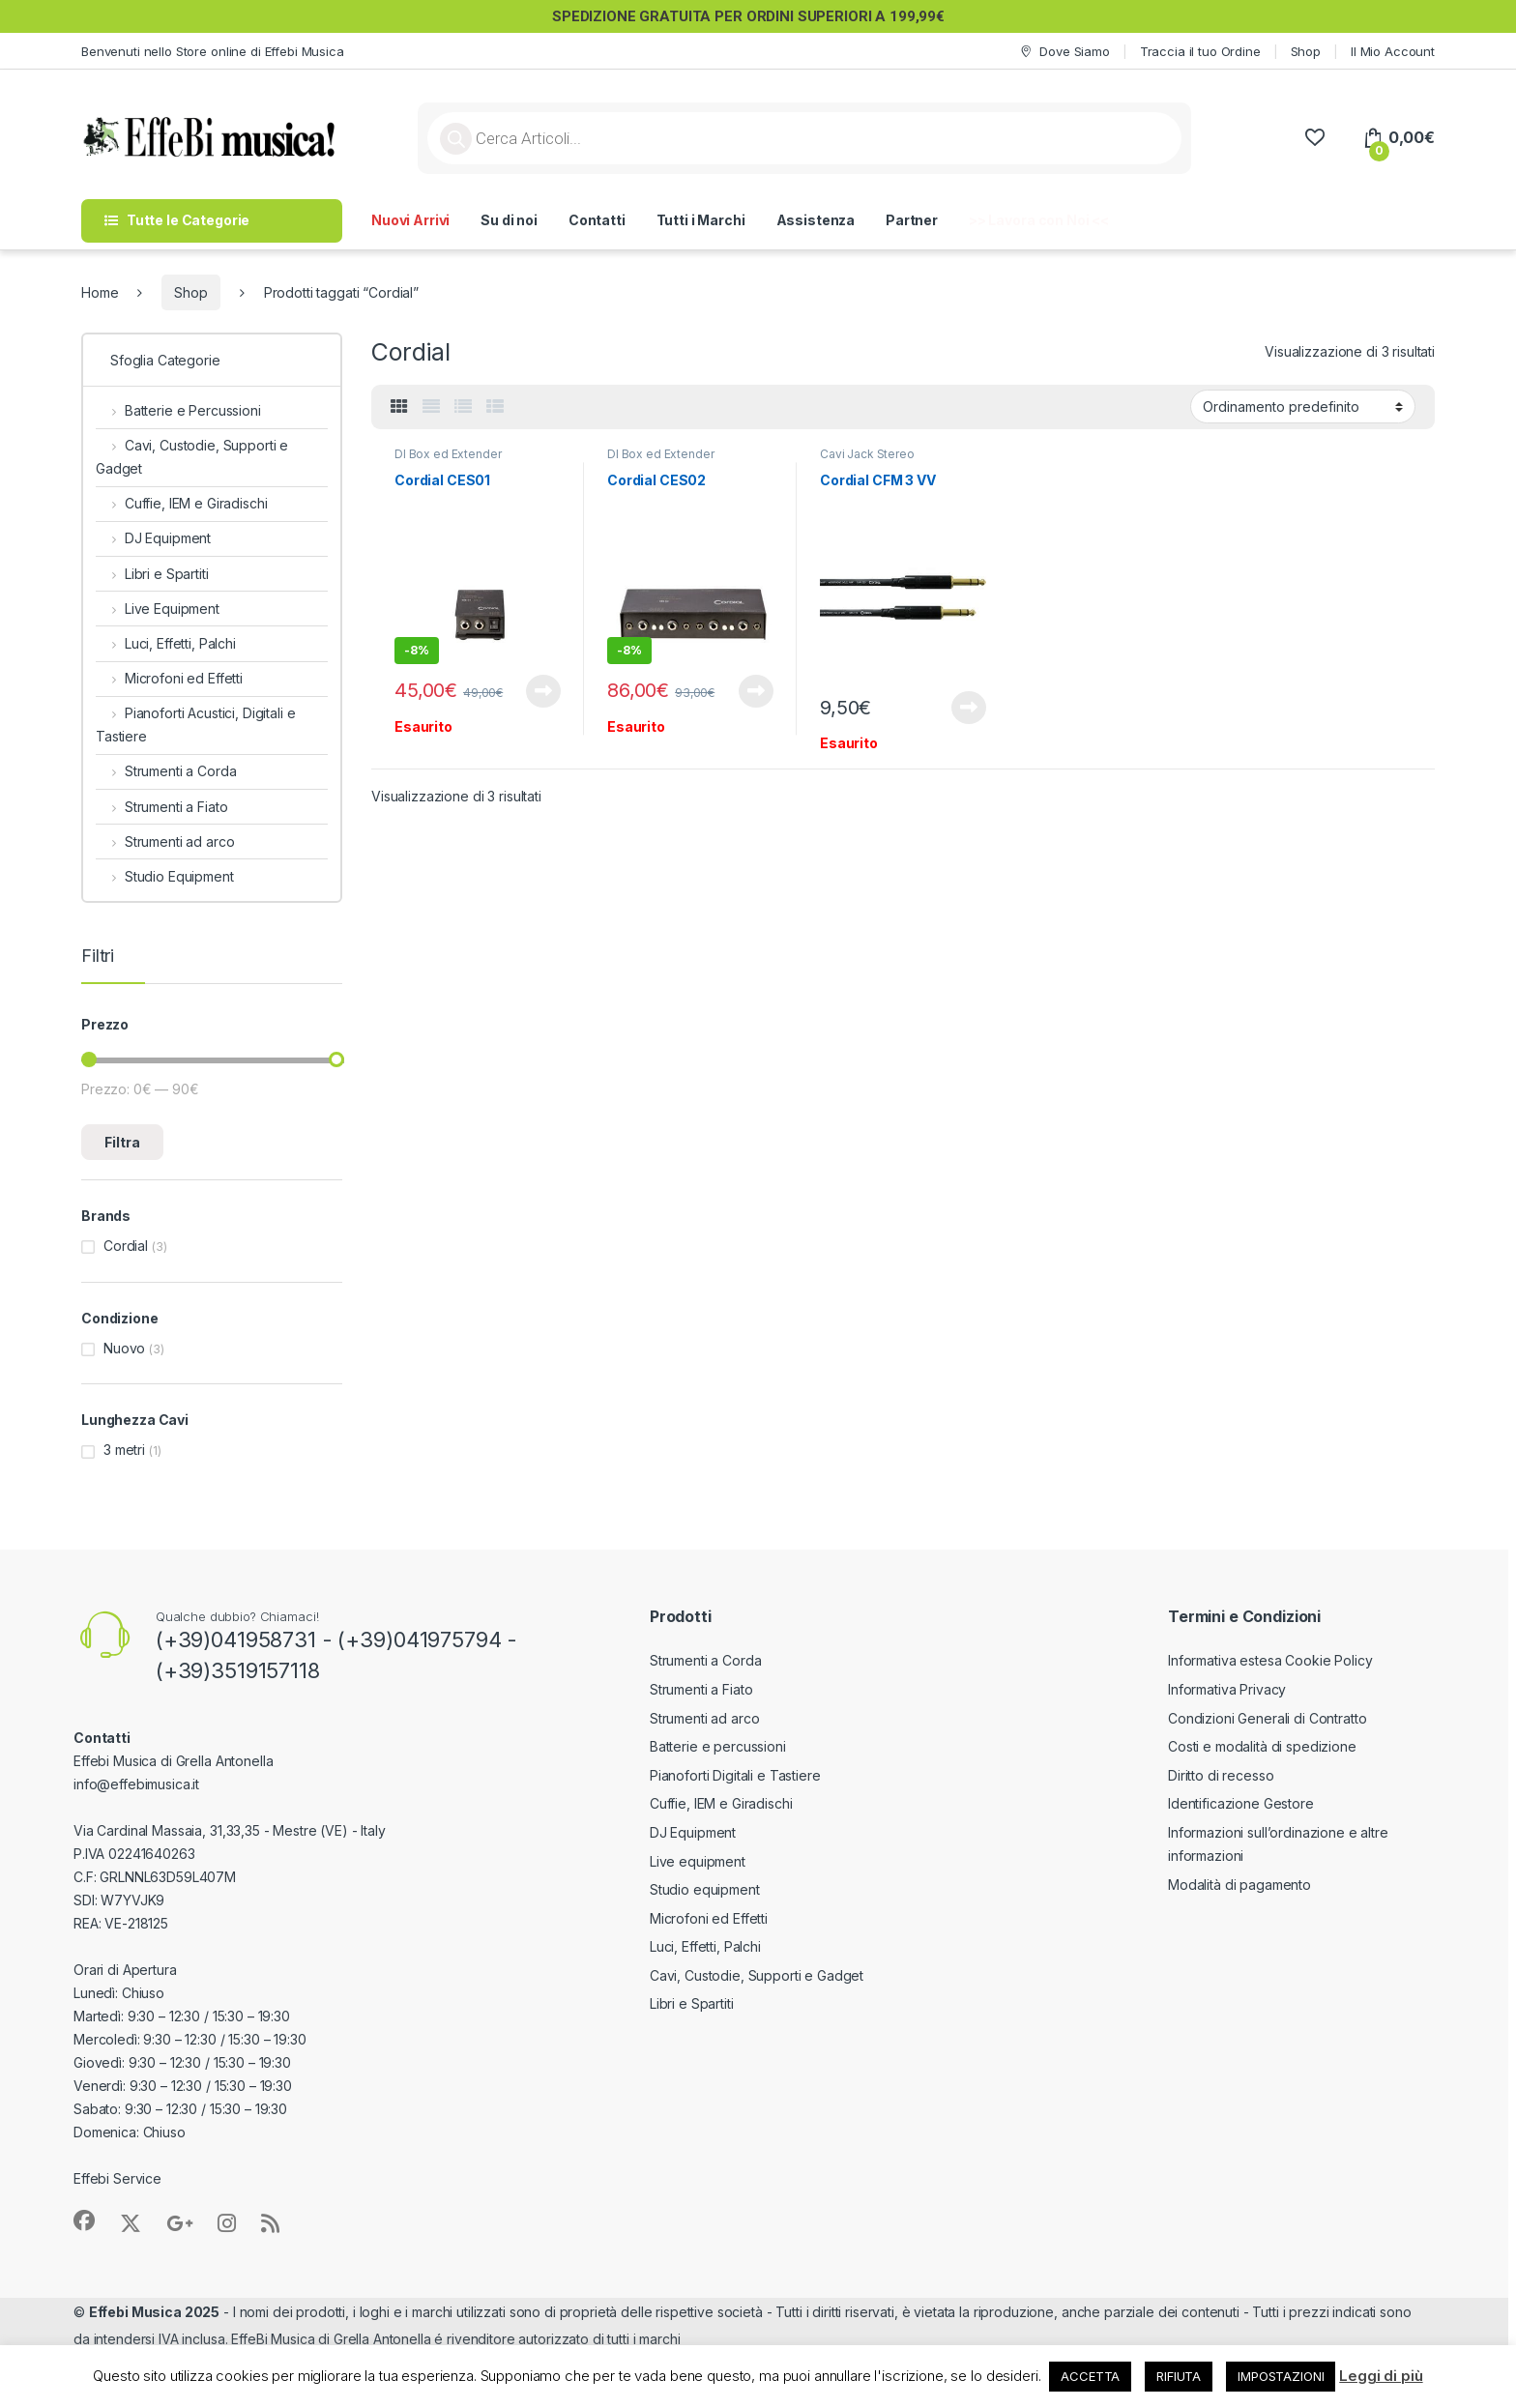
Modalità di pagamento (1239, 1884)
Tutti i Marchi (700, 220)
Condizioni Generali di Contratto (1267, 1718)
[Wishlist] (1314, 138)
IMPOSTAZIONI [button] (1281, 2376)
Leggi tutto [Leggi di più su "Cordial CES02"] (756, 691)
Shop (1306, 51)
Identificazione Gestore (1241, 1803)
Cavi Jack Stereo (867, 454)
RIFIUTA (1178, 2376)
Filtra (122, 1142)
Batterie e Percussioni (178, 410)
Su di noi (509, 220)
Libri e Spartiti (152, 574)
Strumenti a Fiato (161, 806)
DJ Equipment (153, 538)
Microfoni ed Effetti (169, 678)
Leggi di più (1380, 2375)
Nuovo (124, 1348)
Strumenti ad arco (165, 841)
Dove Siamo (1063, 52)
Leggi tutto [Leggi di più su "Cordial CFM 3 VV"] (968, 707)
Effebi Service (117, 2178)
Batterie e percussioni (718, 1746)
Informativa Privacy (1227, 1689)
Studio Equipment (165, 876)
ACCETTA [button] (1090, 2376)
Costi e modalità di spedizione (1262, 1746)
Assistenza (816, 220)
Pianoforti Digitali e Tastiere (735, 1775)
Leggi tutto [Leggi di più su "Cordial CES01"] (543, 691)
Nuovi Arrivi (410, 220)
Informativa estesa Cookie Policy (1270, 1660)
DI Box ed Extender (447, 454)
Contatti (597, 220)
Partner (912, 220)
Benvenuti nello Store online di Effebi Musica (212, 51)
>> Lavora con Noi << (1039, 220)
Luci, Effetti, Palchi (166, 643)
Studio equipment (705, 1889)
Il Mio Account (1393, 51)
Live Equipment (157, 608)
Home (99, 292)
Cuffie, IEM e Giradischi (181, 503)
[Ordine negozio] (1302, 406)
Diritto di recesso (1220, 1775)
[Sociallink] (84, 2220)
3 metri (124, 1449)
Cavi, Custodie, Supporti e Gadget (192, 457)
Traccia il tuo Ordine (1200, 51)
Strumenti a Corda (166, 771)
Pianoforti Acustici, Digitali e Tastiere (196, 724)
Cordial (125, 1245)
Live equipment (697, 1861)
